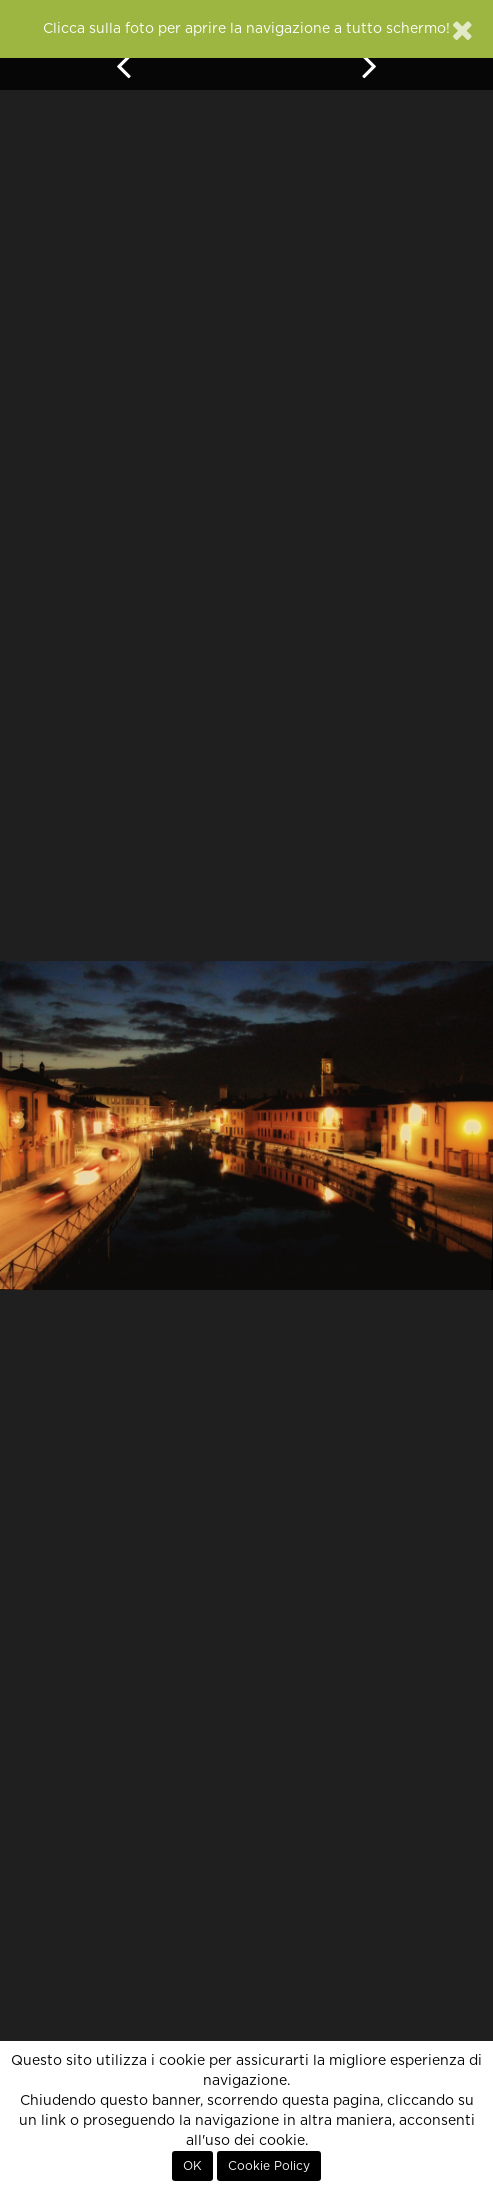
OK (192, 2166)
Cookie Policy (269, 2166)
